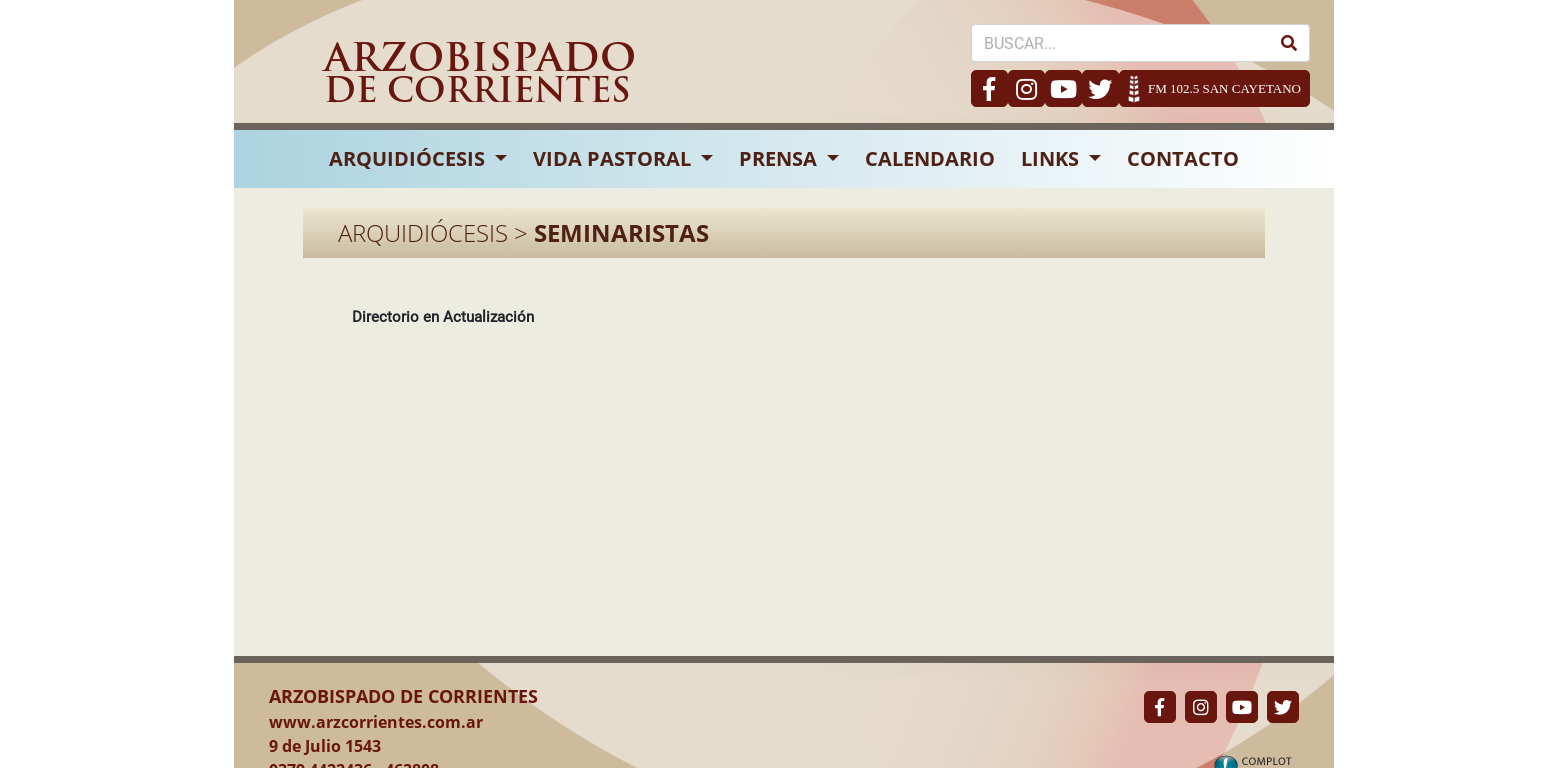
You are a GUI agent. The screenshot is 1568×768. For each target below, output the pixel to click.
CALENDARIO (930, 158)
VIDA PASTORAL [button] (614, 158)
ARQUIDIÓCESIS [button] (409, 158)
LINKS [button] (1052, 158)
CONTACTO (1183, 158)
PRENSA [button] (780, 158)
